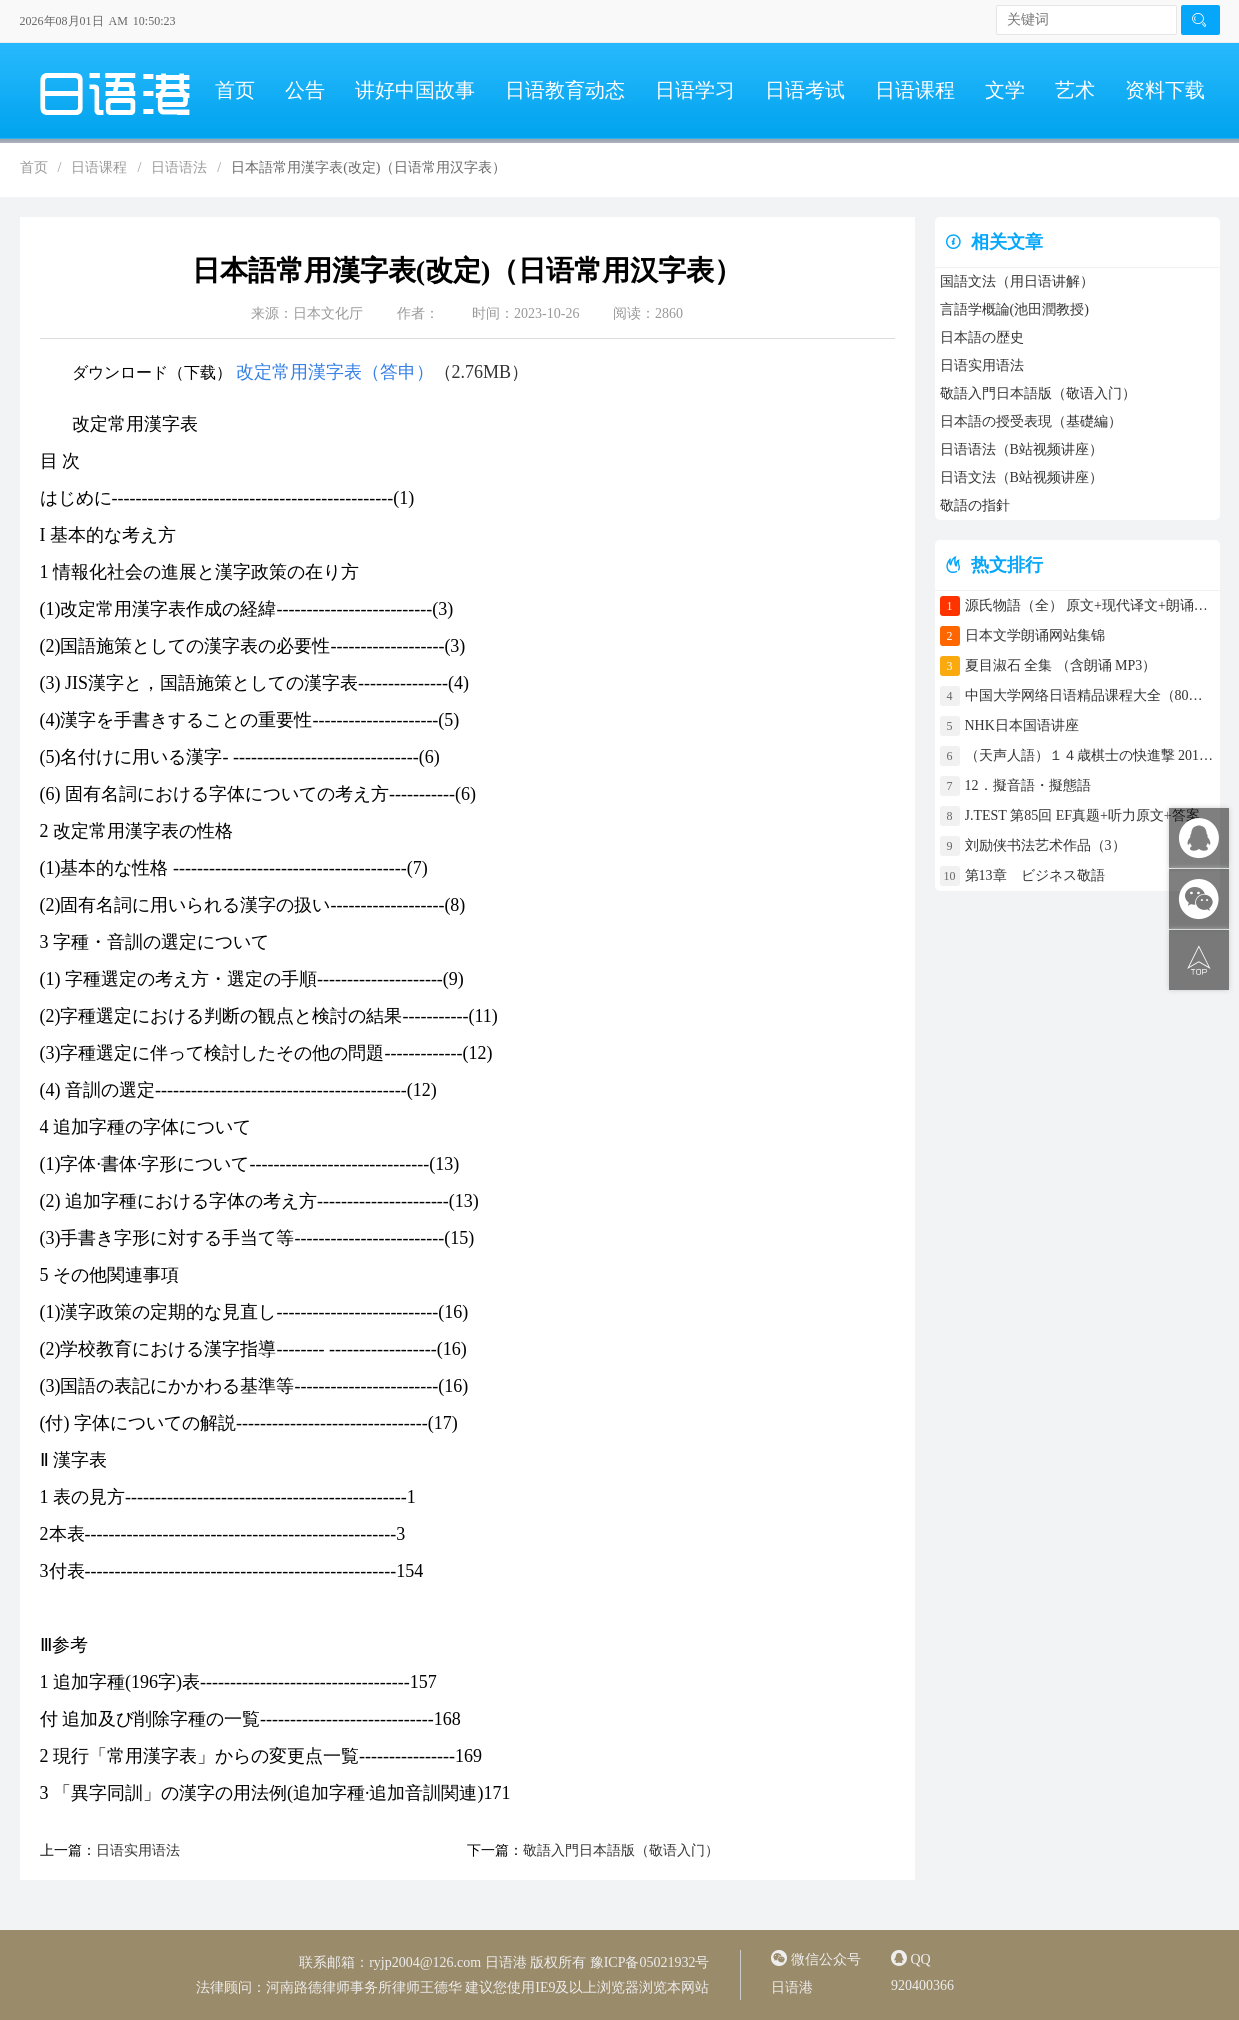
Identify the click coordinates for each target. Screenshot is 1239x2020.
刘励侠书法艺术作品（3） (1045, 845)
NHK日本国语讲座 (1022, 725)
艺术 (1075, 90)
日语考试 (805, 90)
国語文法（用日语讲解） (1017, 281)
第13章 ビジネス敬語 (1035, 875)
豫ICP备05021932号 (650, 1962)
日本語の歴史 (982, 337)
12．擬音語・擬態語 (1035, 785)
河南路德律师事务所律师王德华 (364, 1987)
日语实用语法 (138, 1850)
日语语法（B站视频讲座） (1021, 449)
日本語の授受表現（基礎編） (1031, 421)
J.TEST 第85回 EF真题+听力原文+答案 (1082, 815)
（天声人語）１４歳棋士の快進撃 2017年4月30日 (1090, 755)
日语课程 (915, 90)
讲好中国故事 (415, 90)
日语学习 (695, 90)
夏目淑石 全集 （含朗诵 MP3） (1061, 665)
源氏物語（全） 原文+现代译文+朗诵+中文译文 (1090, 605)
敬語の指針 (975, 505)
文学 (1005, 90)
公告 (305, 90)
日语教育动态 (565, 90)
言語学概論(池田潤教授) (1014, 309)
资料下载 (1165, 90)
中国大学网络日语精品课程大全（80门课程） (1090, 695)
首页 (235, 90)
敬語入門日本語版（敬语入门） (621, 1850)
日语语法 (179, 167)
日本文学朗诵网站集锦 (1035, 635)
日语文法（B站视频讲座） (1021, 477)
